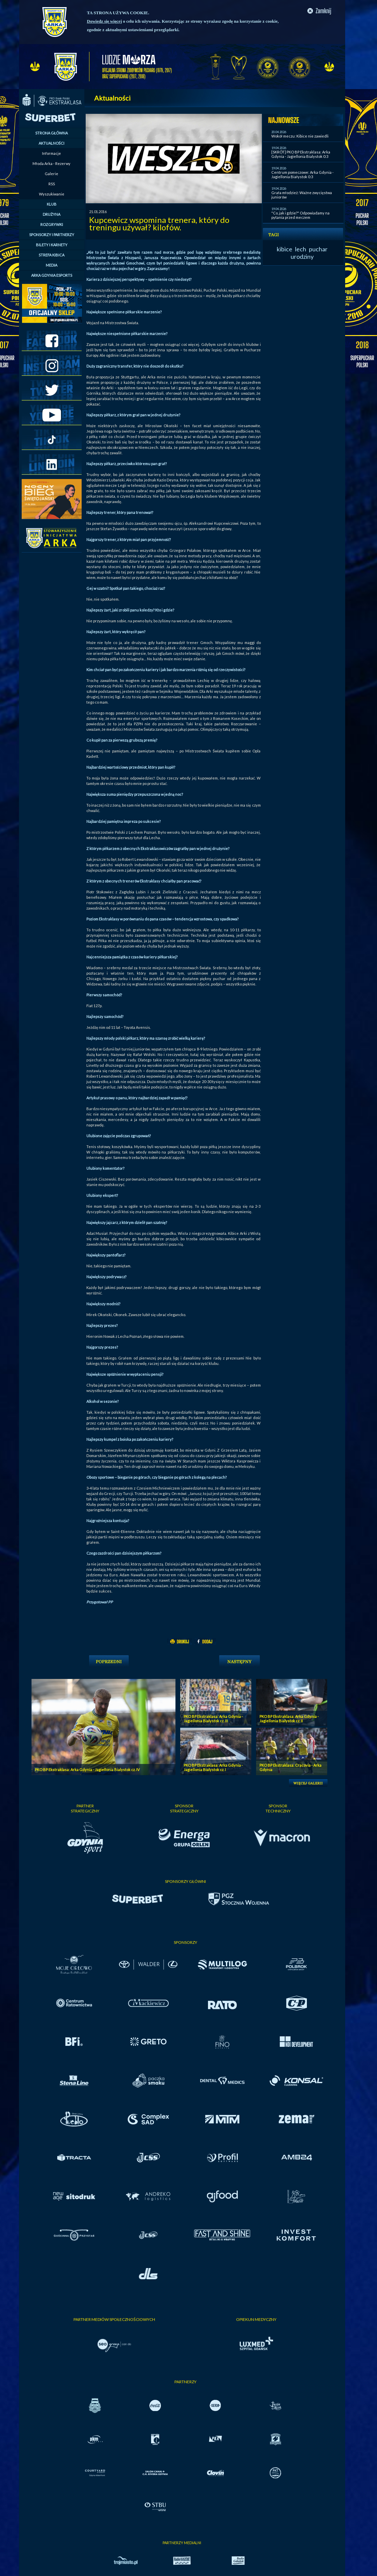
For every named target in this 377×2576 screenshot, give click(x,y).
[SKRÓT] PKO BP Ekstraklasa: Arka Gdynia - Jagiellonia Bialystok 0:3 (300, 154)
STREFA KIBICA (51, 255)
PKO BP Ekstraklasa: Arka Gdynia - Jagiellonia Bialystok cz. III (213, 1718)
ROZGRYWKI (51, 224)
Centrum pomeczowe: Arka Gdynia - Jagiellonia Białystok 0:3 (302, 174)
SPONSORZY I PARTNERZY (51, 234)
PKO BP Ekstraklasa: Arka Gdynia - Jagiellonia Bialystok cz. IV (87, 1769)
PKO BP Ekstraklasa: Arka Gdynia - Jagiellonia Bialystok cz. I (213, 1767)
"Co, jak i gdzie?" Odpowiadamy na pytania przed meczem (300, 215)
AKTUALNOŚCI (51, 143)
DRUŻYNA (51, 214)
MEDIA (51, 265)
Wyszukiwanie (51, 194)
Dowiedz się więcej (104, 21)
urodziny (302, 256)
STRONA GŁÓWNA (51, 133)
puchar (318, 249)
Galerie (51, 173)
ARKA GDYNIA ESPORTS (51, 275)
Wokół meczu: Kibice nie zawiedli (300, 136)
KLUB (52, 204)
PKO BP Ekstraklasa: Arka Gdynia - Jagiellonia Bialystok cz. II (289, 1718)
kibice (284, 249)
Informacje (51, 153)
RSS (51, 184)
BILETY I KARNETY (51, 245)
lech (300, 249)
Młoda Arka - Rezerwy (51, 163)
